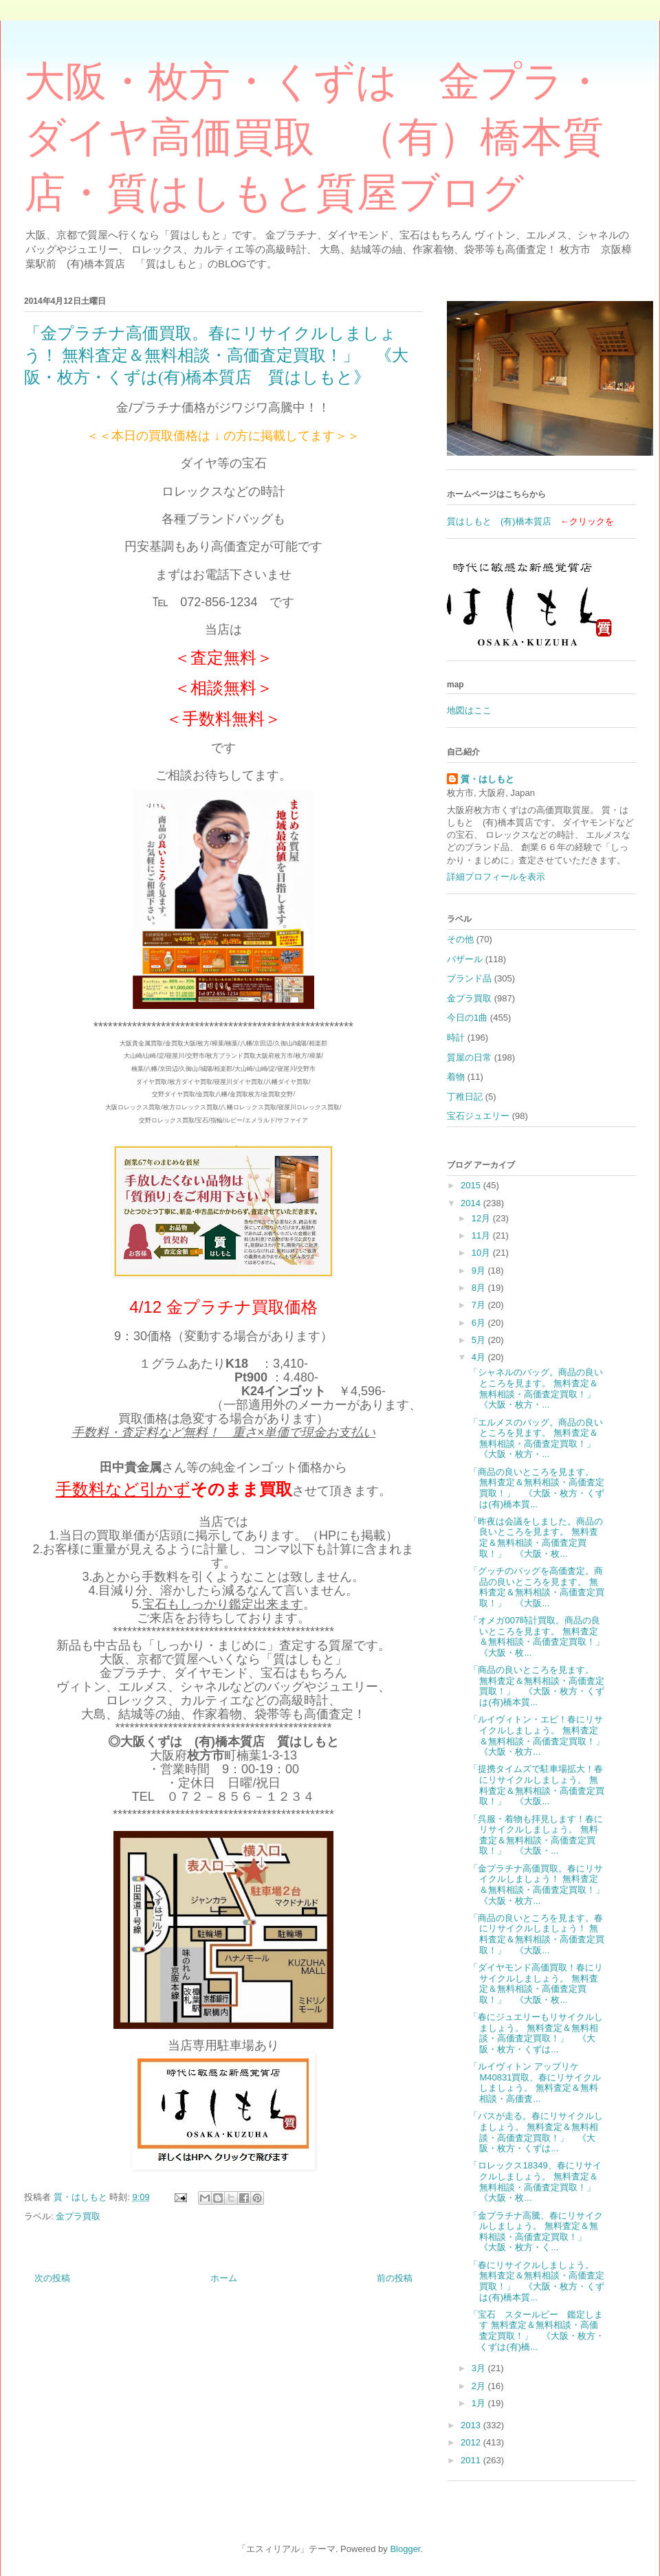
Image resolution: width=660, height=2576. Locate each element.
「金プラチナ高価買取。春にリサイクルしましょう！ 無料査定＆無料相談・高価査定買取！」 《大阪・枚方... (541, 1884)
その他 (460, 939)
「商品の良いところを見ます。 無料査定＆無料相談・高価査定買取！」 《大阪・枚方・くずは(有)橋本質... (536, 1488)
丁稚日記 (465, 1096)
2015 (472, 1185)
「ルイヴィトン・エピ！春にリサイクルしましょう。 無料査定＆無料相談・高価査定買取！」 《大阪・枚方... (541, 1735)
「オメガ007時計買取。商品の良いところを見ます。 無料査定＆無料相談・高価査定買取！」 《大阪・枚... (541, 1636)
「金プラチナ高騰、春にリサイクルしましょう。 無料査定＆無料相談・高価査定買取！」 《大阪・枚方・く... (536, 2231)
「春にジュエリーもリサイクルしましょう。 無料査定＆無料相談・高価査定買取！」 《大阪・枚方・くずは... (536, 2033)
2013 (472, 2425)
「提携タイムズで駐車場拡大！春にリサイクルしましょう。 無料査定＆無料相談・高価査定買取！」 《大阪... (536, 1785)
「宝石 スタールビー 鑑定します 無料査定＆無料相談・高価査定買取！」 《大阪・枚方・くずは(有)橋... (536, 2330)
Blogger (405, 2549)
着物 (456, 1077)
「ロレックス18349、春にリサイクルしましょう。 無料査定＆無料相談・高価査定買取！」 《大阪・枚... (536, 2181)
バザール (465, 959)
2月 (480, 2386)
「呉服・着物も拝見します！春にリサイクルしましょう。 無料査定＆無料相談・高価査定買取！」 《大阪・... (536, 1835)
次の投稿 (52, 2278)
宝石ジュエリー (478, 1116)
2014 (472, 1203)
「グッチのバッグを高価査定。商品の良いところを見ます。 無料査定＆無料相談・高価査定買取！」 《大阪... (536, 1587)
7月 (480, 1305)
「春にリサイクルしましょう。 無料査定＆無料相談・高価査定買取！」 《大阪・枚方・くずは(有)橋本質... (536, 2281)
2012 (472, 2442)
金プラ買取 (78, 2216)
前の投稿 (394, 2278)
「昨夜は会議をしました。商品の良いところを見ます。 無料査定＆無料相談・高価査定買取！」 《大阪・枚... (536, 1537)
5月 (480, 1340)
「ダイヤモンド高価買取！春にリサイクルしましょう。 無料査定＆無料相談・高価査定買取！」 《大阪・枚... (536, 1983)
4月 (480, 1357)
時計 (456, 1037)
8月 (480, 1288)
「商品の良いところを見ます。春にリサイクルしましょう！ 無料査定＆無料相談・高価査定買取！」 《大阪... (536, 1934)
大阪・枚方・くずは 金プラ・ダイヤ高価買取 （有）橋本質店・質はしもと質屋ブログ (314, 137)
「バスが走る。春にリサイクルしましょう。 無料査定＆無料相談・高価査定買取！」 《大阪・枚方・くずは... (536, 2132)
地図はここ (469, 710)
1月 (480, 2403)
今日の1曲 (467, 1017)
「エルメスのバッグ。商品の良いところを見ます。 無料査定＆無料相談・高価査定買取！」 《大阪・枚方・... (536, 1438)
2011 (472, 2460)
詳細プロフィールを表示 (496, 876)
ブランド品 (469, 978)
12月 (482, 1218)
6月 (480, 1323)
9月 (480, 1270)
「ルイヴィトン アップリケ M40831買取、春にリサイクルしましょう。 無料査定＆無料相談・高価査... (535, 2082)
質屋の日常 (469, 1057)
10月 (482, 1252)
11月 (482, 1235)
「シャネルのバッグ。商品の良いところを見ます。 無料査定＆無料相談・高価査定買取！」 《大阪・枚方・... (536, 1388)
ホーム (223, 2278)
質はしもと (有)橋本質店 (499, 521)
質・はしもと (487, 779)
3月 (480, 2368)
